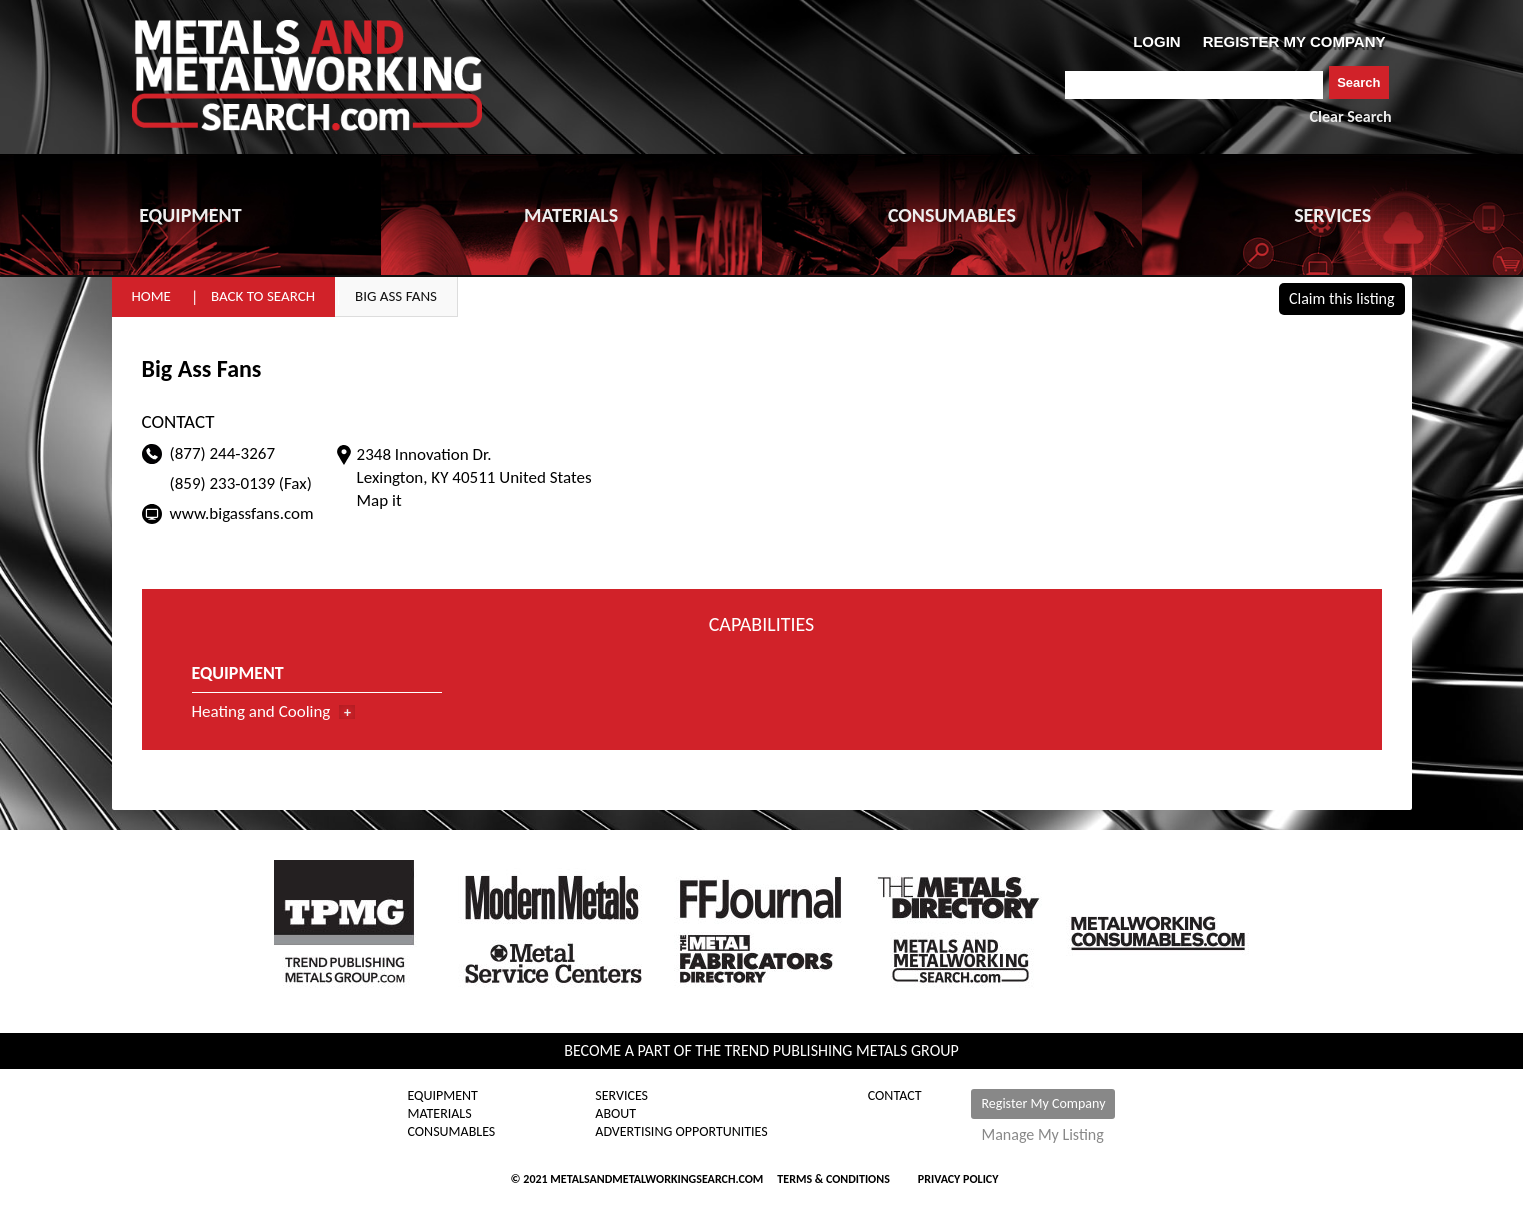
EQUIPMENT (190, 215)
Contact (895, 1096)
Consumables (452, 1132)
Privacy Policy (958, 1179)
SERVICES (1332, 215)
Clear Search (1351, 116)
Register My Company (1043, 1103)
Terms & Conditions (833, 1179)
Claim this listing (1342, 298)
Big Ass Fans (396, 296)
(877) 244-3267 (223, 453)
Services (621, 1096)
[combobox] (1194, 85)
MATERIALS (571, 215)
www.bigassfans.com (242, 513)
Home (151, 296)
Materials (440, 1114)
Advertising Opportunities (681, 1132)
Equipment (443, 1096)
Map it (379, 500)
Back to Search (263, 296)
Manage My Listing (1042, 1135)
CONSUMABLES (952, 215)
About (615, 1114)
